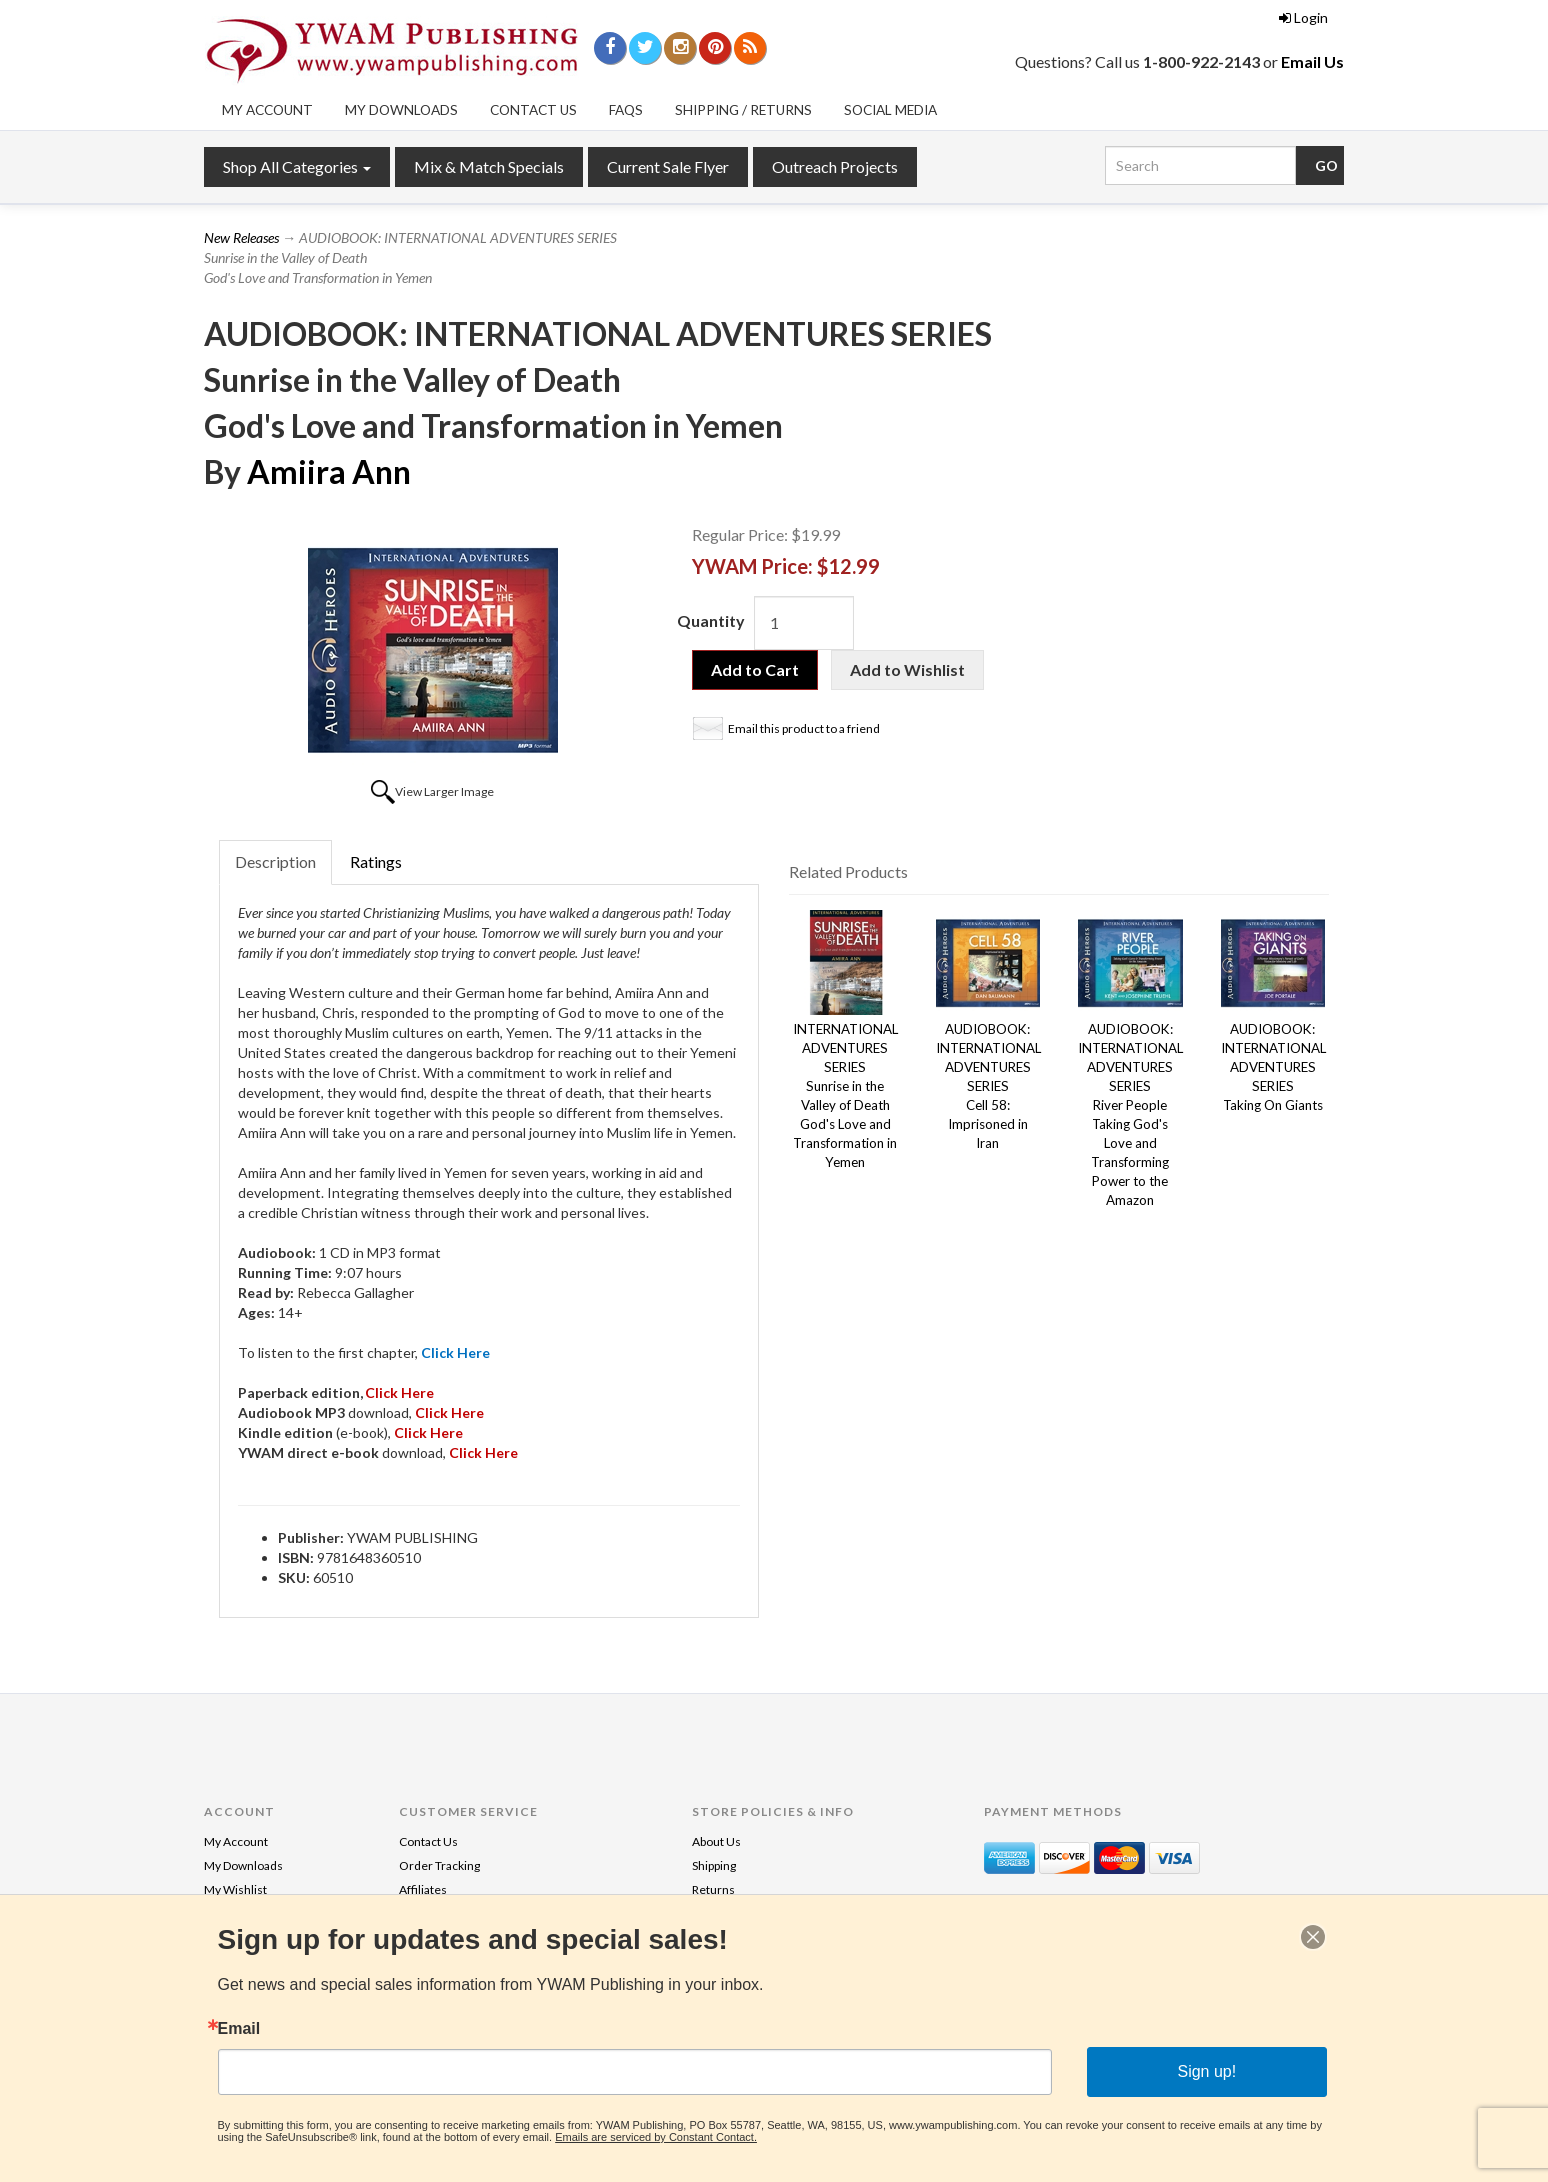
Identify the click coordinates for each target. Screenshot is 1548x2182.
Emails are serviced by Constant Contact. (656, 2137)
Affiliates (423, 1889)
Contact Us (533, 110)
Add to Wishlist (907, 669)
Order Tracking (439, 1865)
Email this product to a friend (804, 728)
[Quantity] (804, 623)
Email (239, 2029)
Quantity (711, 620)
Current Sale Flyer (668, 166)
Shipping (714, 1865)
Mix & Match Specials (489, 166)
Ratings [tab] (376, 861)
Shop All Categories (297, 166)
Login (1303, 17)
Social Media (890, 110)
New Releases (241, 237)
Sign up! (1206, 2071)
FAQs (626, 110)
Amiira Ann (329, 471)
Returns (713, 1889)
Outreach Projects (835, 166)
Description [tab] (275, 861)
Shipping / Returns (743, 110)
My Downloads (401, 110)
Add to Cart (755, 669)
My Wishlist (235, 1889)
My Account (267, 110)
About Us (716, 1841)
